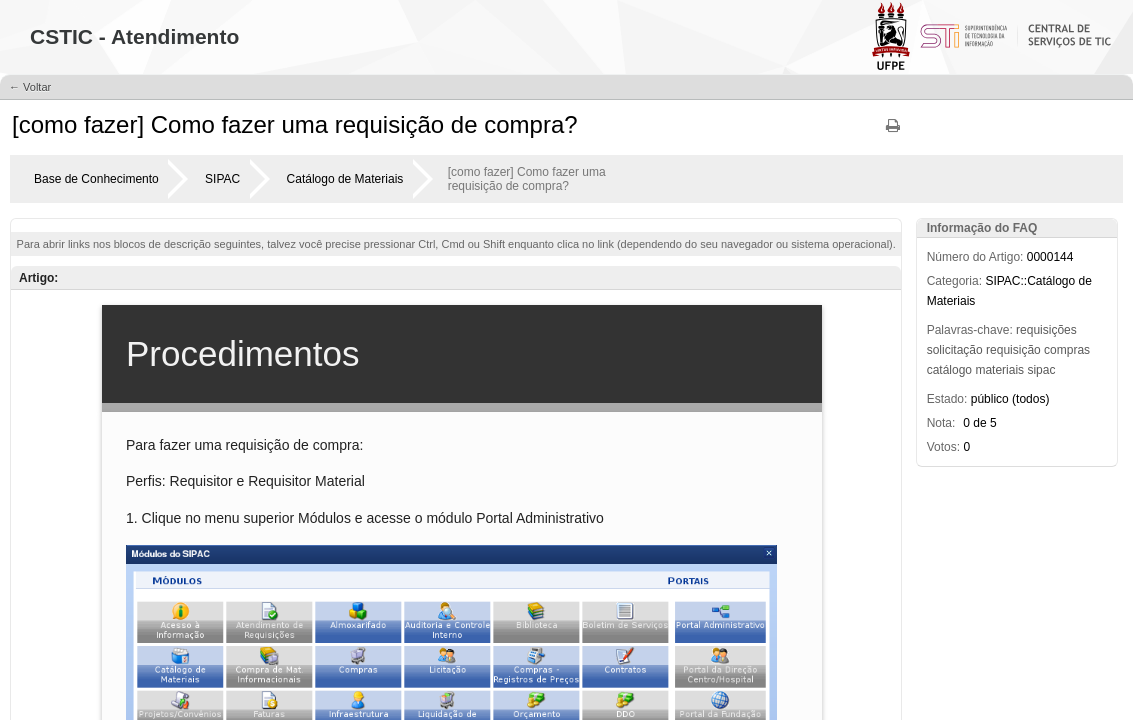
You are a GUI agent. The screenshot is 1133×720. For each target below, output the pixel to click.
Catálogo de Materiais (345, 179)
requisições (1046, 330)
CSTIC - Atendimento (134, 36)
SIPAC (222, 179)
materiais (999, 370)
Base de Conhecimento (96, 179)
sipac (1041, 370)
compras (1067, 350)
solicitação (955, 350)
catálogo (949, 370)
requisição (1013, 350)
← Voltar (30, 87)
